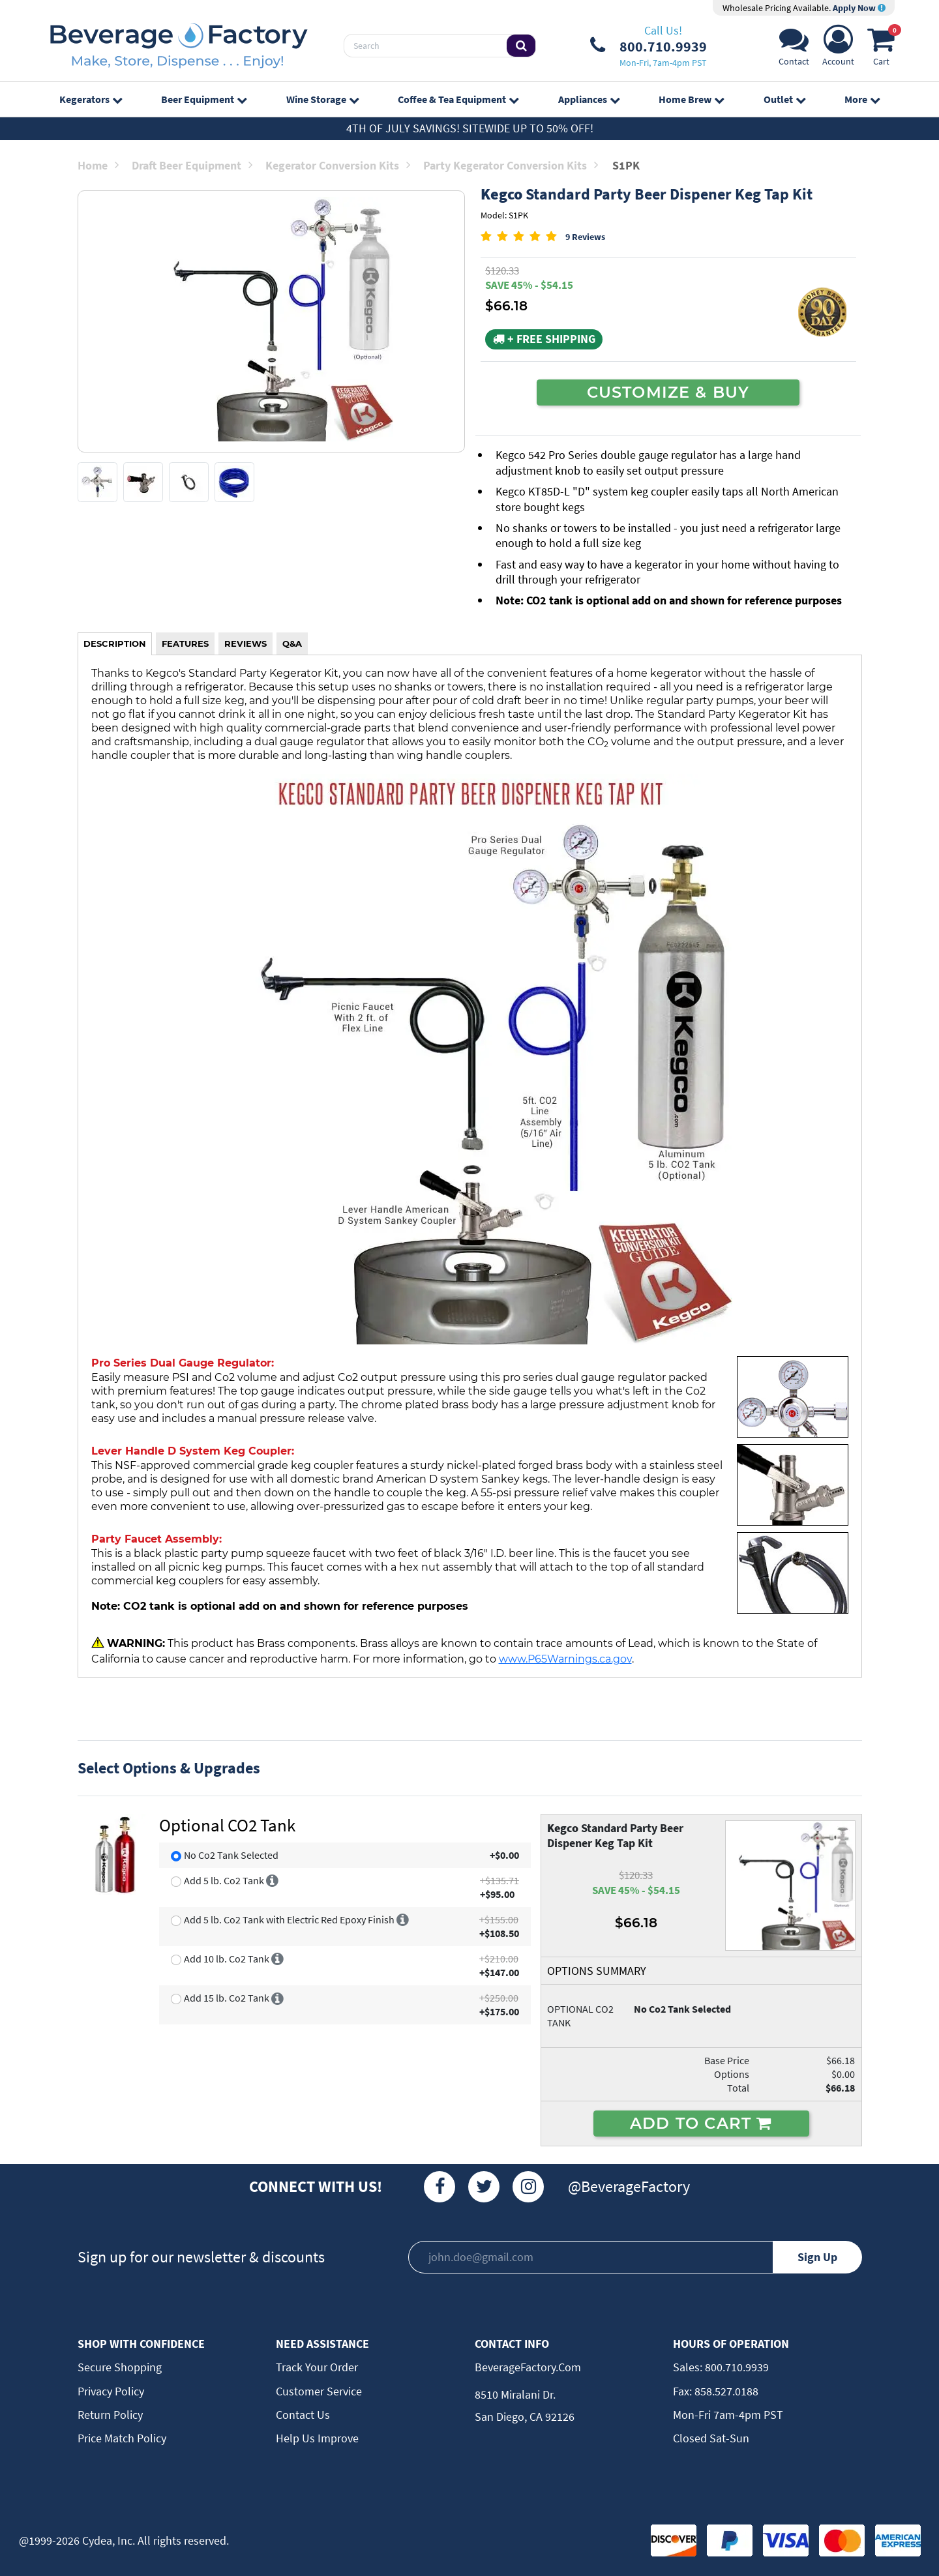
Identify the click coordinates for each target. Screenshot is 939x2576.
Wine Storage (322, 99)
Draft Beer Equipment (192, 165)
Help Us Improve (317, 2438)
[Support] (794, 49)
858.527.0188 (725, 2391)
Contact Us (303, 2414)
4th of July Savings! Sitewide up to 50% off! (469, 128)
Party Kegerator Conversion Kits (510, 165)
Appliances (588, 99)
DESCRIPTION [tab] (114, 643)
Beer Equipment (203, 99)
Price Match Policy (122, 2438)
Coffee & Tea (458, 99)
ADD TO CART (701, 2123)
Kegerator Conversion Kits (337, 165)
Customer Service (319, 2391)
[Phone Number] (648, 45)
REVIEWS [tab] (245, 643)
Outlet (784, 99)
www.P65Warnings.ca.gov (565, 1658)
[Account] (838, 49)
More (862, 99)
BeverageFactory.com (528, 2367)
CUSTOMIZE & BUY (668, 392)
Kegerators (90, 99)
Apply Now (859, 8)
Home (98, 165)
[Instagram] (528, 2186)
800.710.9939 (735, 2367)
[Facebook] (439, 2186)
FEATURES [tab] (185, 643)
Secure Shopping (120, 2367)
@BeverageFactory (629, 2186)
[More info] (272, 1880)
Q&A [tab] (292, 643)
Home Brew (691, 99)
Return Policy (110, 2414)
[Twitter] (483, 2186)
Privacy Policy (111, 2391)
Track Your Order (317, 2367)
